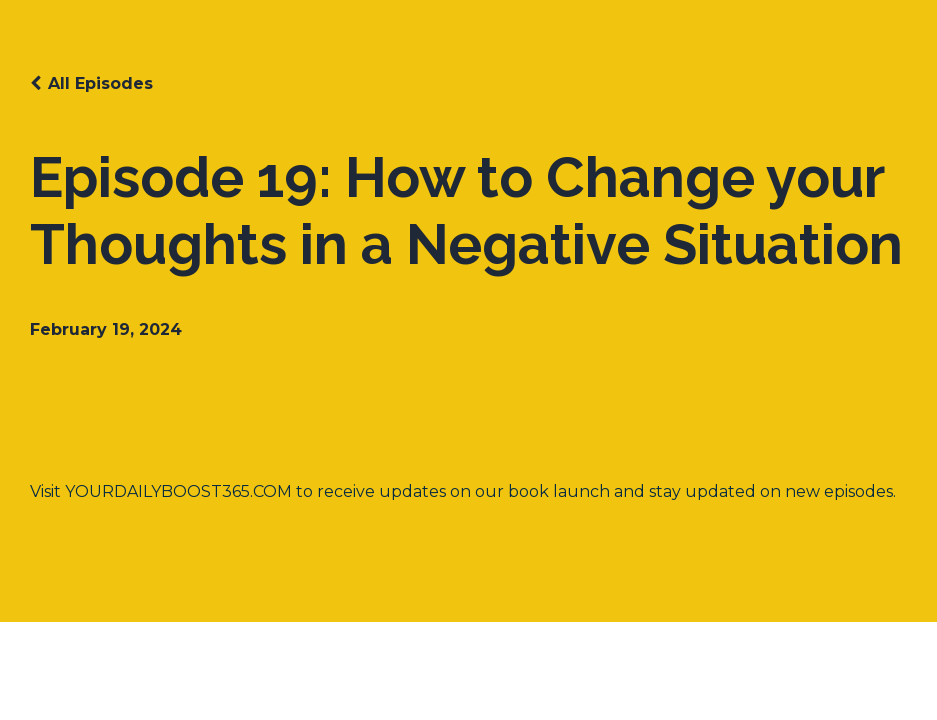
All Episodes (100, 83)
